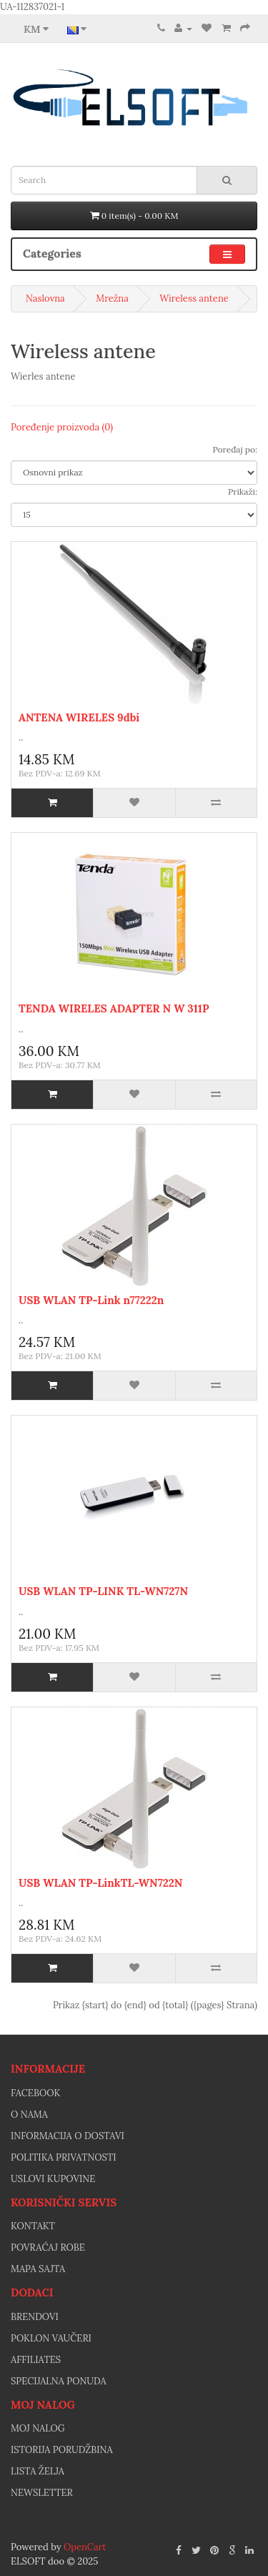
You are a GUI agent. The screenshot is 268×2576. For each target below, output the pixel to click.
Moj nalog (38, 2428)
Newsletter (42, 2493)
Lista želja (37, 2471)
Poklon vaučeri (51, 2338)
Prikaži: (242, 491)
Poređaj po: (234, 449)
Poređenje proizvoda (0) (62, 427)
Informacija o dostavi (67, 2136)
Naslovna (45, 298)
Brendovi (35, 2317)
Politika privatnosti (63, 2157)
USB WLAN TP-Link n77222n (91, 1300)
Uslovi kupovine (53, 2179)
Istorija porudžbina (62, 2450)
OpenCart (85, 2547)
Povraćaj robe (48, 2247)
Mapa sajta (38, 2269)
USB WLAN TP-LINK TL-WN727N (103, 1591)
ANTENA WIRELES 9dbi (79, 717)
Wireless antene (194, 298)
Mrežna (112, 298)
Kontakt (33, 2226)
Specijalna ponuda (58, 2381)
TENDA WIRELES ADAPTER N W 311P (114, 1008)
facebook (35, 2093)
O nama (29, 2114)
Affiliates (36, 2360)
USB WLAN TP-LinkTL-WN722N (100, 1883)
